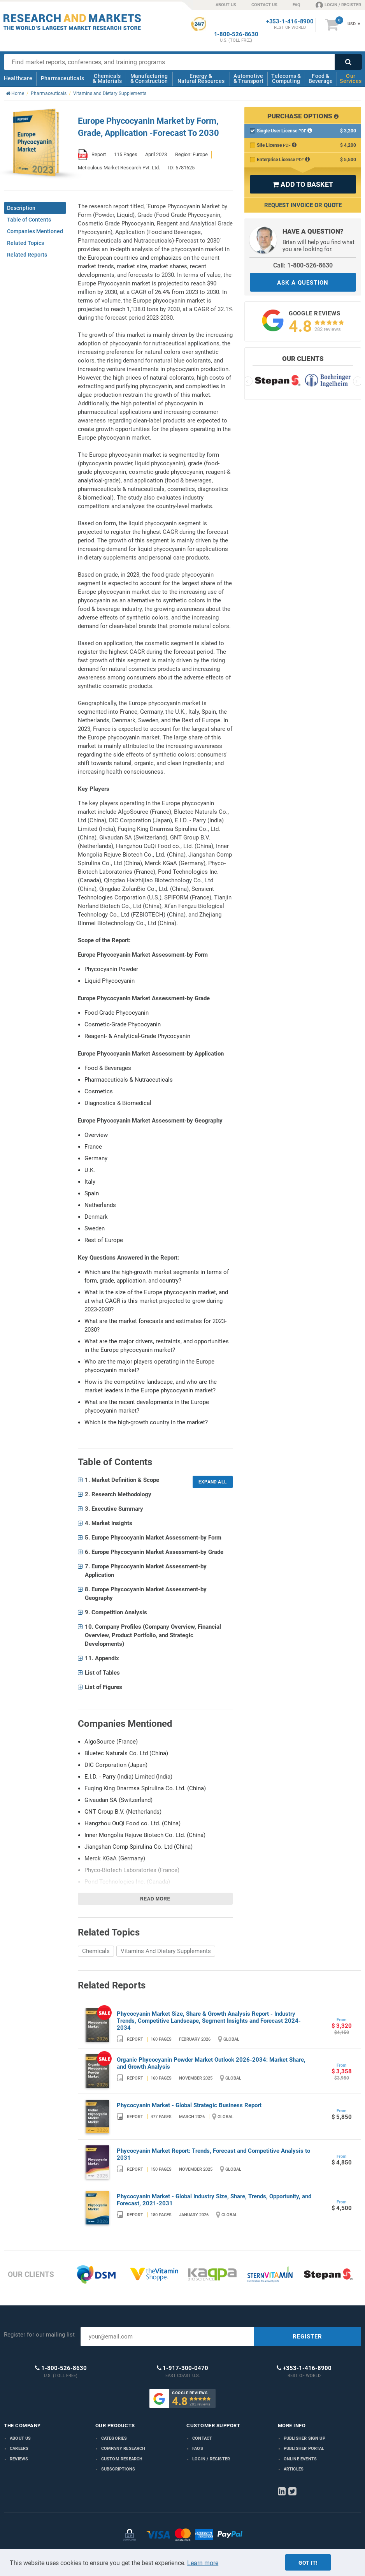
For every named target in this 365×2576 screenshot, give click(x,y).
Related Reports (27, 255)
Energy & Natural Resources (201, 78)
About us (20, 2438)
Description (21, 208)
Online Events (300, 2459)
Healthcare (18, 78)
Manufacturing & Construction (149, 78)
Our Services (350, 78)
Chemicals (96, 1951)
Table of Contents (29, 219)
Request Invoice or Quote (303, 205)
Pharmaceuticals (62, 78)
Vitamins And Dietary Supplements (166, 1951)
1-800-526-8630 (236, 34)
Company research (123, 2448)
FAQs (197, 2448)
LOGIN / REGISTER (338, 5)
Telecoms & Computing (286, 78)
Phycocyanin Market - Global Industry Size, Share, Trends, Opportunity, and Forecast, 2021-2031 (214, 2200)
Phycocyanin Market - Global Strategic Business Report (189, 2105)
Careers (19, 2448)
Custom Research (122, 2459)
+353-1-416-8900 (290, 21)
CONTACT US (264, 4)
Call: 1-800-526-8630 (303, 265)
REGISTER (307, 2336)
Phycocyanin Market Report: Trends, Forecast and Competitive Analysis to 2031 (213, 2154)
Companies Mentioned (35, 231)
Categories (114, 2438)
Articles (294, 2469)
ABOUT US (226, 4)
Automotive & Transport (248, 78)
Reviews (19, 2459)
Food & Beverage (321, 78)
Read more (155, 1899)
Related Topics (25, 243)
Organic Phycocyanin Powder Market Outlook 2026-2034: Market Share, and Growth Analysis (211, 2063)
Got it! (308, 2563)
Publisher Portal (304, 2448)
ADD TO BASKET (302, 184)
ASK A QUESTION (302, 282)
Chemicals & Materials (107, 78)
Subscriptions (118, 2469)
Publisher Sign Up (304, 2438)
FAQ (296, 4)
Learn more (202, 2563)
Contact (202, 2438)
